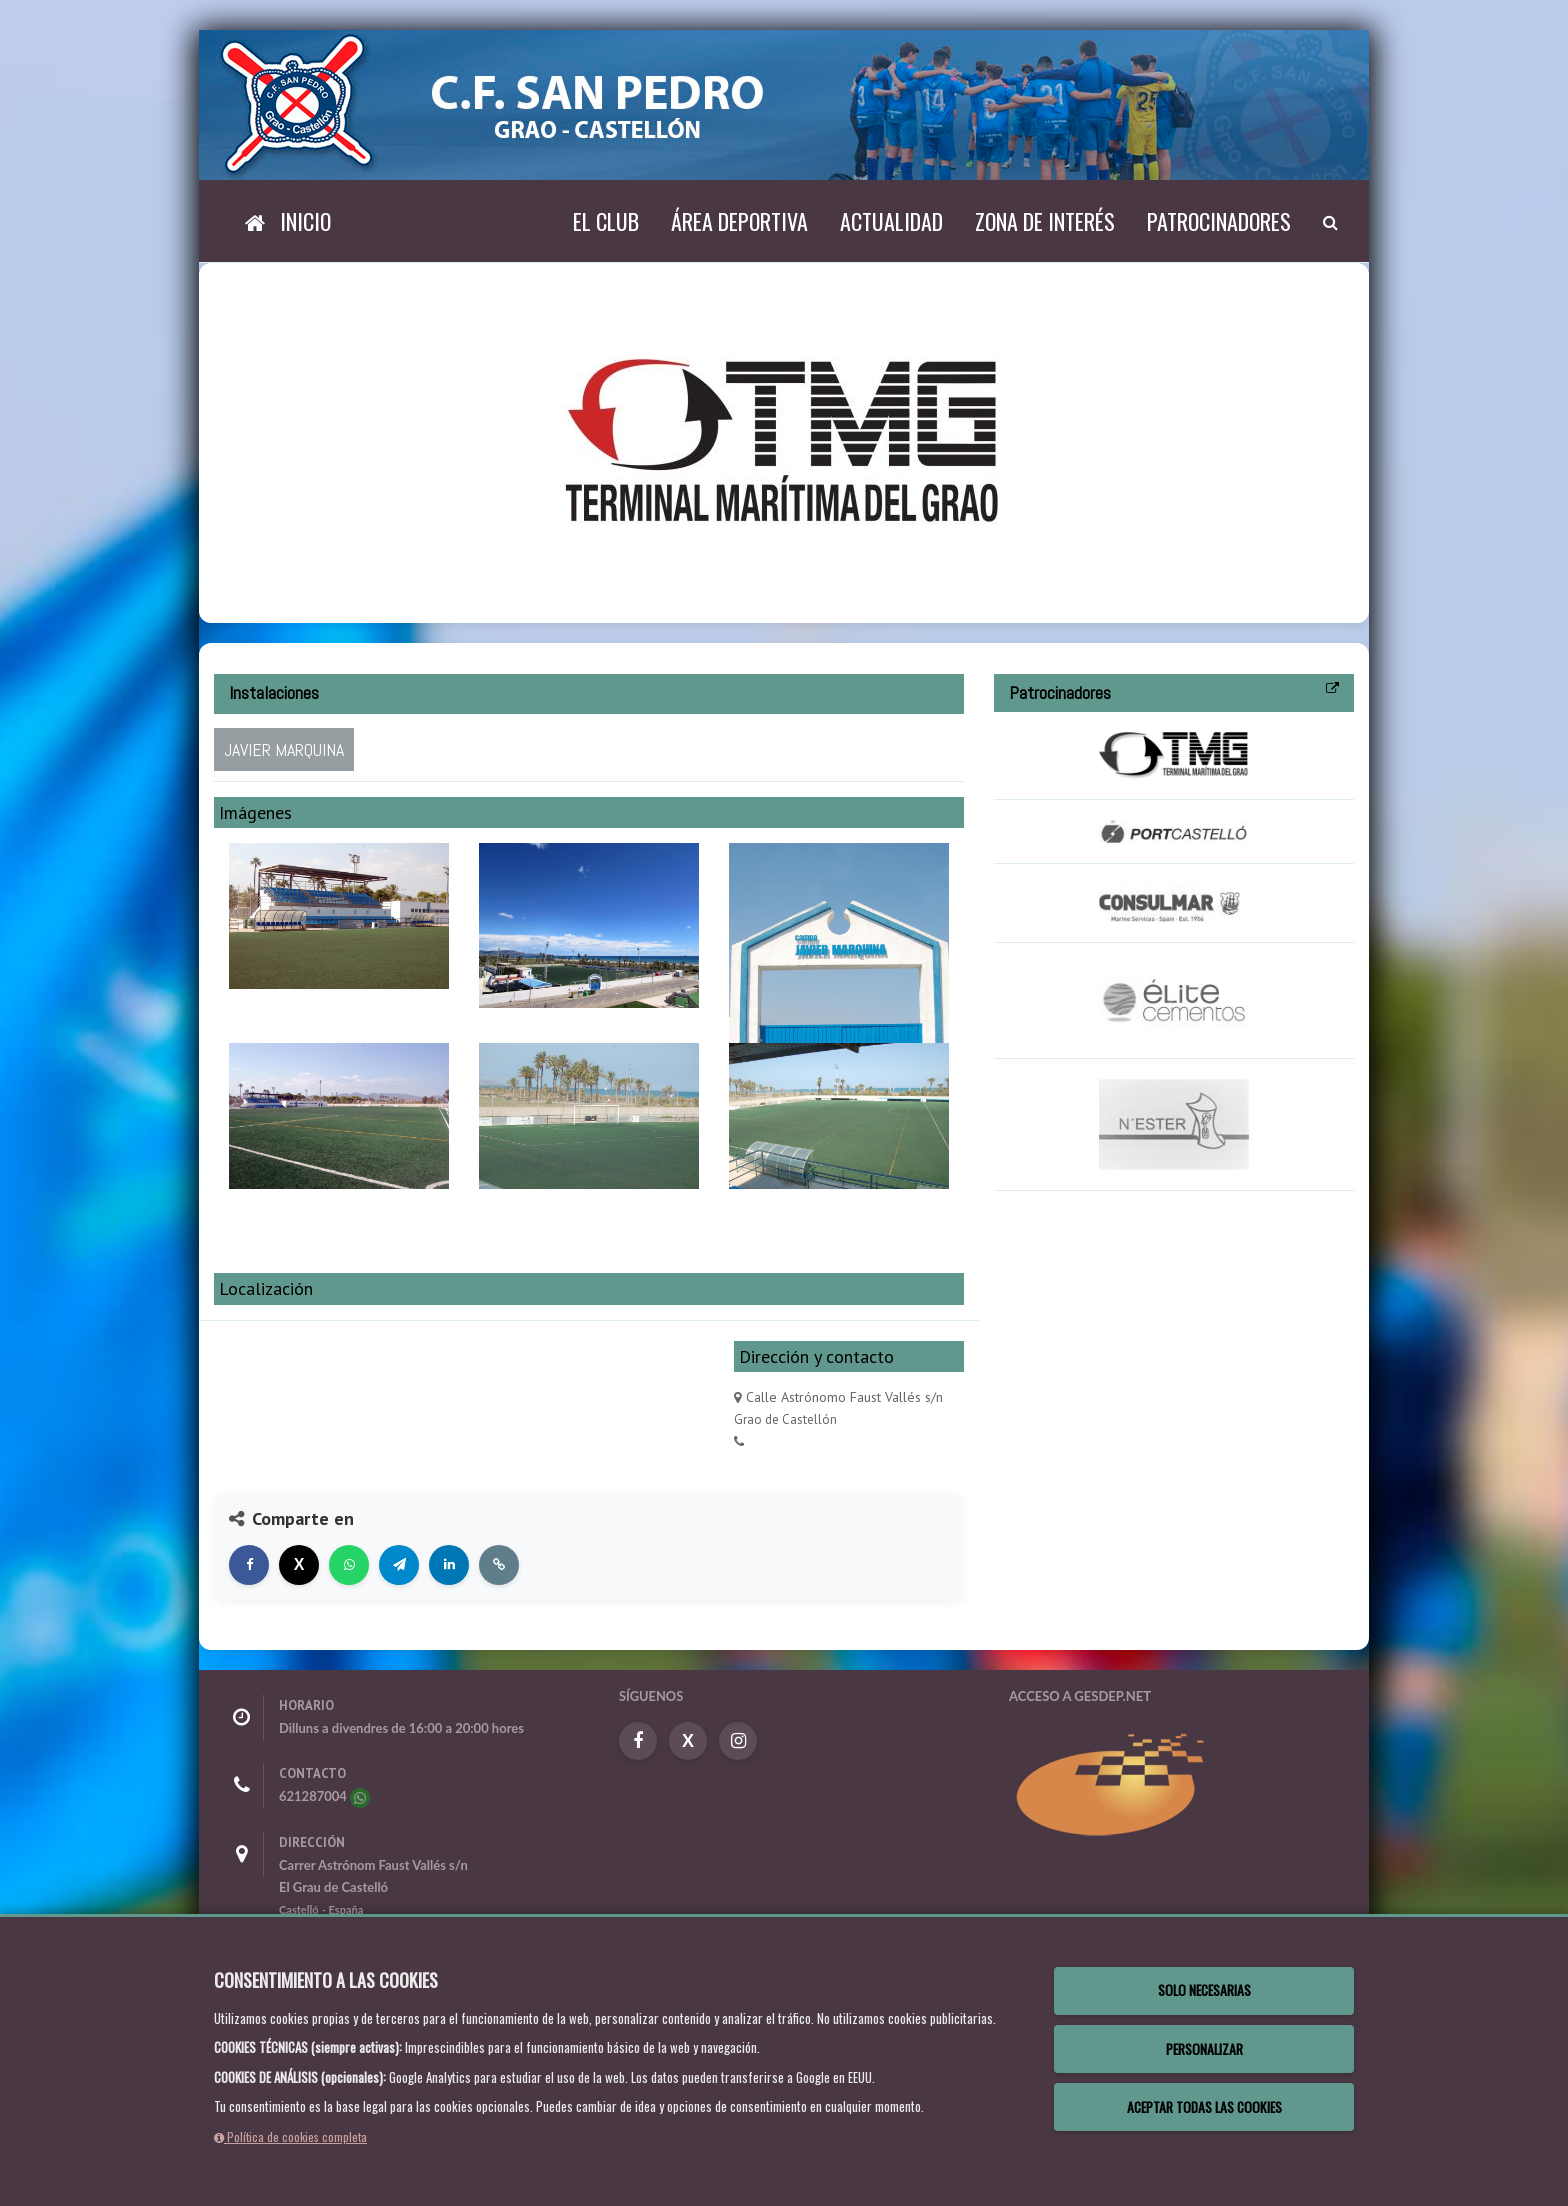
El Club (606, 221)
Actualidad (891, 221)
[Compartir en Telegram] (399, 1565)
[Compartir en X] (299, 1565)
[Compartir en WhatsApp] (349, 1565)
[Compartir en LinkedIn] (449, 1565)
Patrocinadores (1219, 221)
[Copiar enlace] (499, 1565)
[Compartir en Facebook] (249, 1565)
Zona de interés (1045, 221)
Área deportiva (739, 221)
